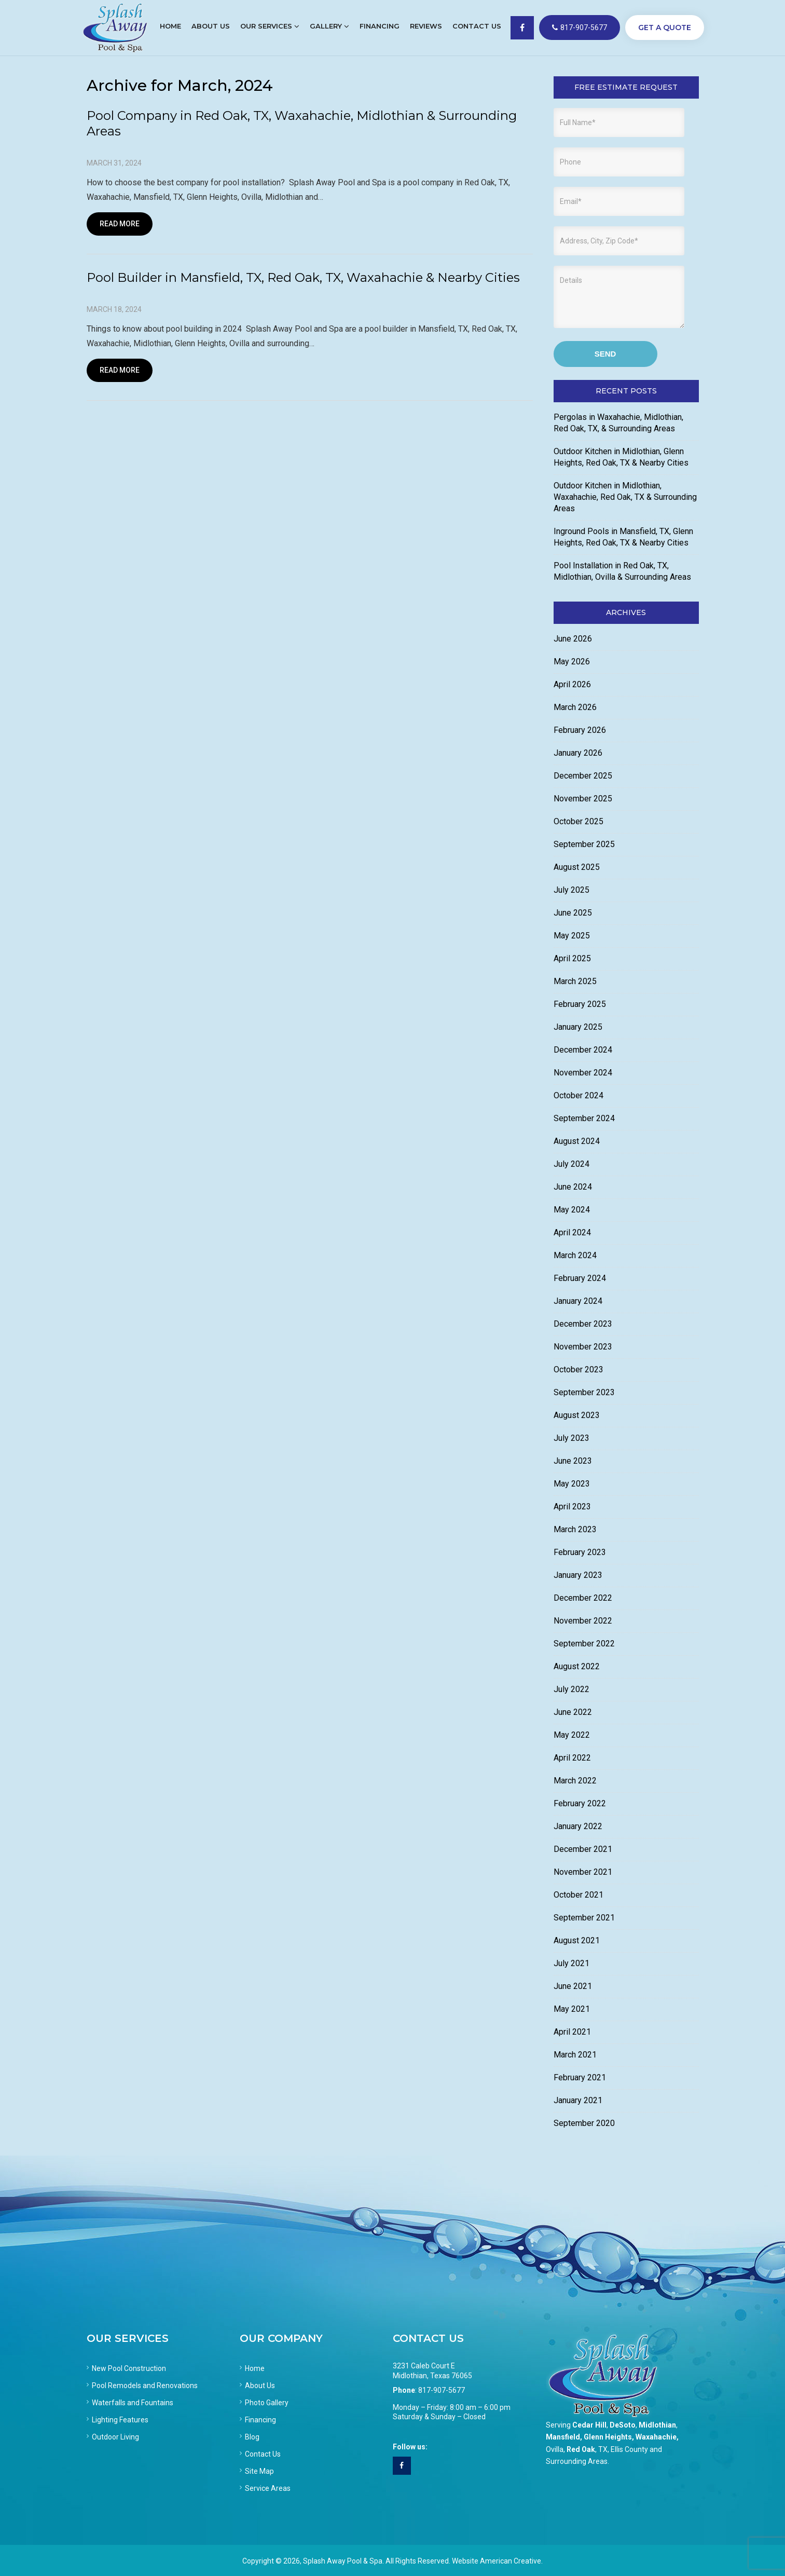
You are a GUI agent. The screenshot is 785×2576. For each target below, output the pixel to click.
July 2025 (571, 890)
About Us (260, 2385)
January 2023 (578, 1575)
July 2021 (571, 1963)
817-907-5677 (579, 27)
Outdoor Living (115, 2437)
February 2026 (580, 730)
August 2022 (577, 1666)
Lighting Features (120, 2420)
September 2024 (584, 1118)
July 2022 (571, 1689)
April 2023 (572, 1506)
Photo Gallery (266, 2402)
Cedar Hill (589, 2425)
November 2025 (583, 798)
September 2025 (584, 844)
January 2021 (578, 2100)
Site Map (259, 2471)
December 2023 (583, 1324)
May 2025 (572, 936)
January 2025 (578, 1027)
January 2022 (578, 1826)
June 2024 (573, 1187)
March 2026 (575, 707)
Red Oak (581, 2449)
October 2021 (578, 1895)
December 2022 (583, 1598)
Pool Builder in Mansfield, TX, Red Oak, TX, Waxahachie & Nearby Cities (303, 277)
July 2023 (571, 1438)
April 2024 (572, 1232)
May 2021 (572, 2009)
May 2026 (572, 661)
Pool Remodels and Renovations (145, 2385)
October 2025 (578, 821)
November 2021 (583, 1872)
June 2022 (573, 1712)
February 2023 (580, 1552)
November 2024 (583, 1073)
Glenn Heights (608, 2437)
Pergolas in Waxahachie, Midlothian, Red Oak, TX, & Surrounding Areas (618, 422)
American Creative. (511, 2561)
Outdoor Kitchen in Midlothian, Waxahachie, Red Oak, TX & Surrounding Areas (625, 497)
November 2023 (583, 1347)
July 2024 (571, 1164)
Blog (252, 2437)
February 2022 (580, 1803)
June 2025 (573, 913)
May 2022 (572, 1735)
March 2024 (575, 1255)
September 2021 (584, 1918)
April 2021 (572, 2032)
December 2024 (583, 1050)
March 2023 (575, 1529)
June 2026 (573, 639)
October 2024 (578, 1095)
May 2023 (572, 1484)
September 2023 (584, 1392)
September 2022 (584, 1643)
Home (255, 2368)
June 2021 (573, 1986)
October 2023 (578, 1369)
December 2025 (583, 776)
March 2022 (575, 1781)
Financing (260, 2420)
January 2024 (578, 1301)
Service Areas (268, 2488)
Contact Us (263, 2454)
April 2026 (572, 684)
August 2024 (577, 1141)
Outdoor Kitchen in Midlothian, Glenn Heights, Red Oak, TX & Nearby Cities (621, 457)
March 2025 (575, 981)
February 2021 (580, 2077)
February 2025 (580, 1004)
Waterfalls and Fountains (132, 2402)
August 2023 (577, 1415)
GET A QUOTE (664, 27)
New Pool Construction (129, 2368)
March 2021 (575, 2055)
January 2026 (578, 753)
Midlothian (657, 2425)
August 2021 (577, 1940)
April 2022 (572, 1758)
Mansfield (563, 2437)
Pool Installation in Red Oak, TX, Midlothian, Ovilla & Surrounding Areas (622, 571)
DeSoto (623, 2425)
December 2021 (583, 1849)
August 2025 (577, 867)
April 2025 (572, 958)
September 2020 (584, 2123)
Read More (120, 224)
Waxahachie (656, 2437)
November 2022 (583, 1621)
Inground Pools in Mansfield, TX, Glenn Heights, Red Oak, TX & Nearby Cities (623, 537)
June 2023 (573, 1461)
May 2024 (572, 1210)
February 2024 (580, 1278)
